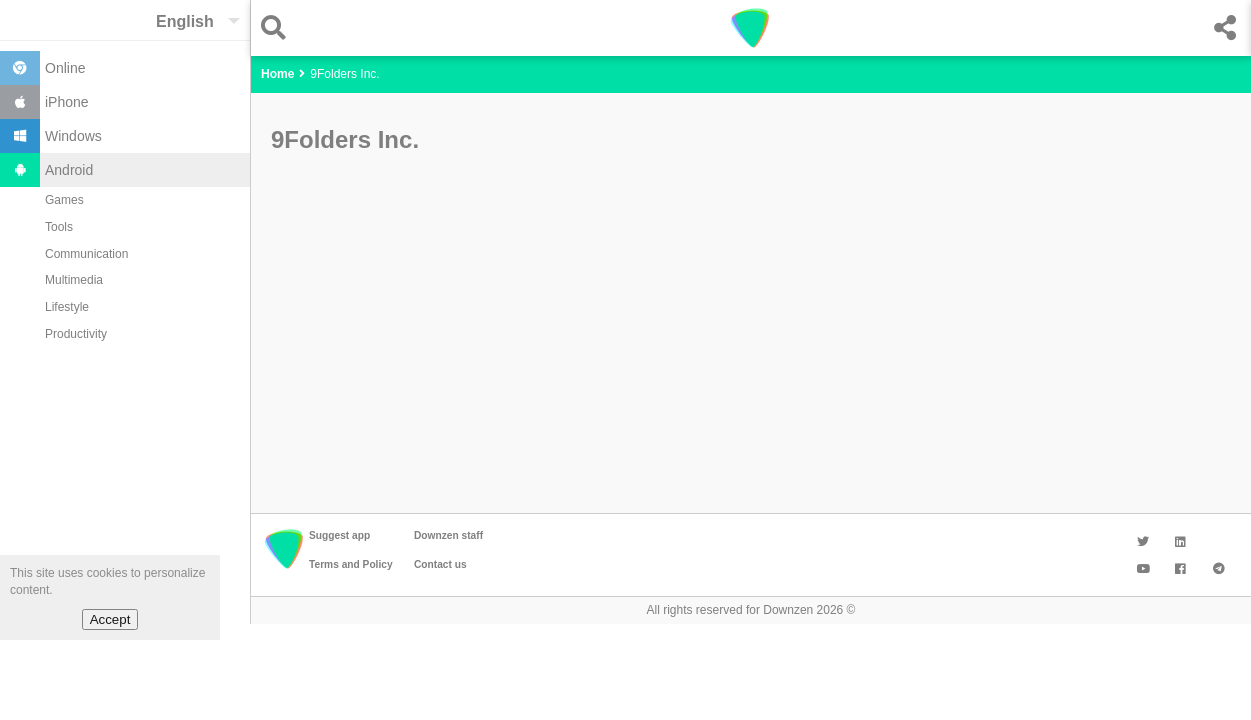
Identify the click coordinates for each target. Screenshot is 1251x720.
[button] (278, 27)
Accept (110, 619)
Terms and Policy (351, 564)
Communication (86, 254)
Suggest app (339, 535)
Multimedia (74, 280)
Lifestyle (67, 307)
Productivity (76, 334)
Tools (59, 227)
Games (64, 200)
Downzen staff (448, 535)
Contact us (440, 564)
